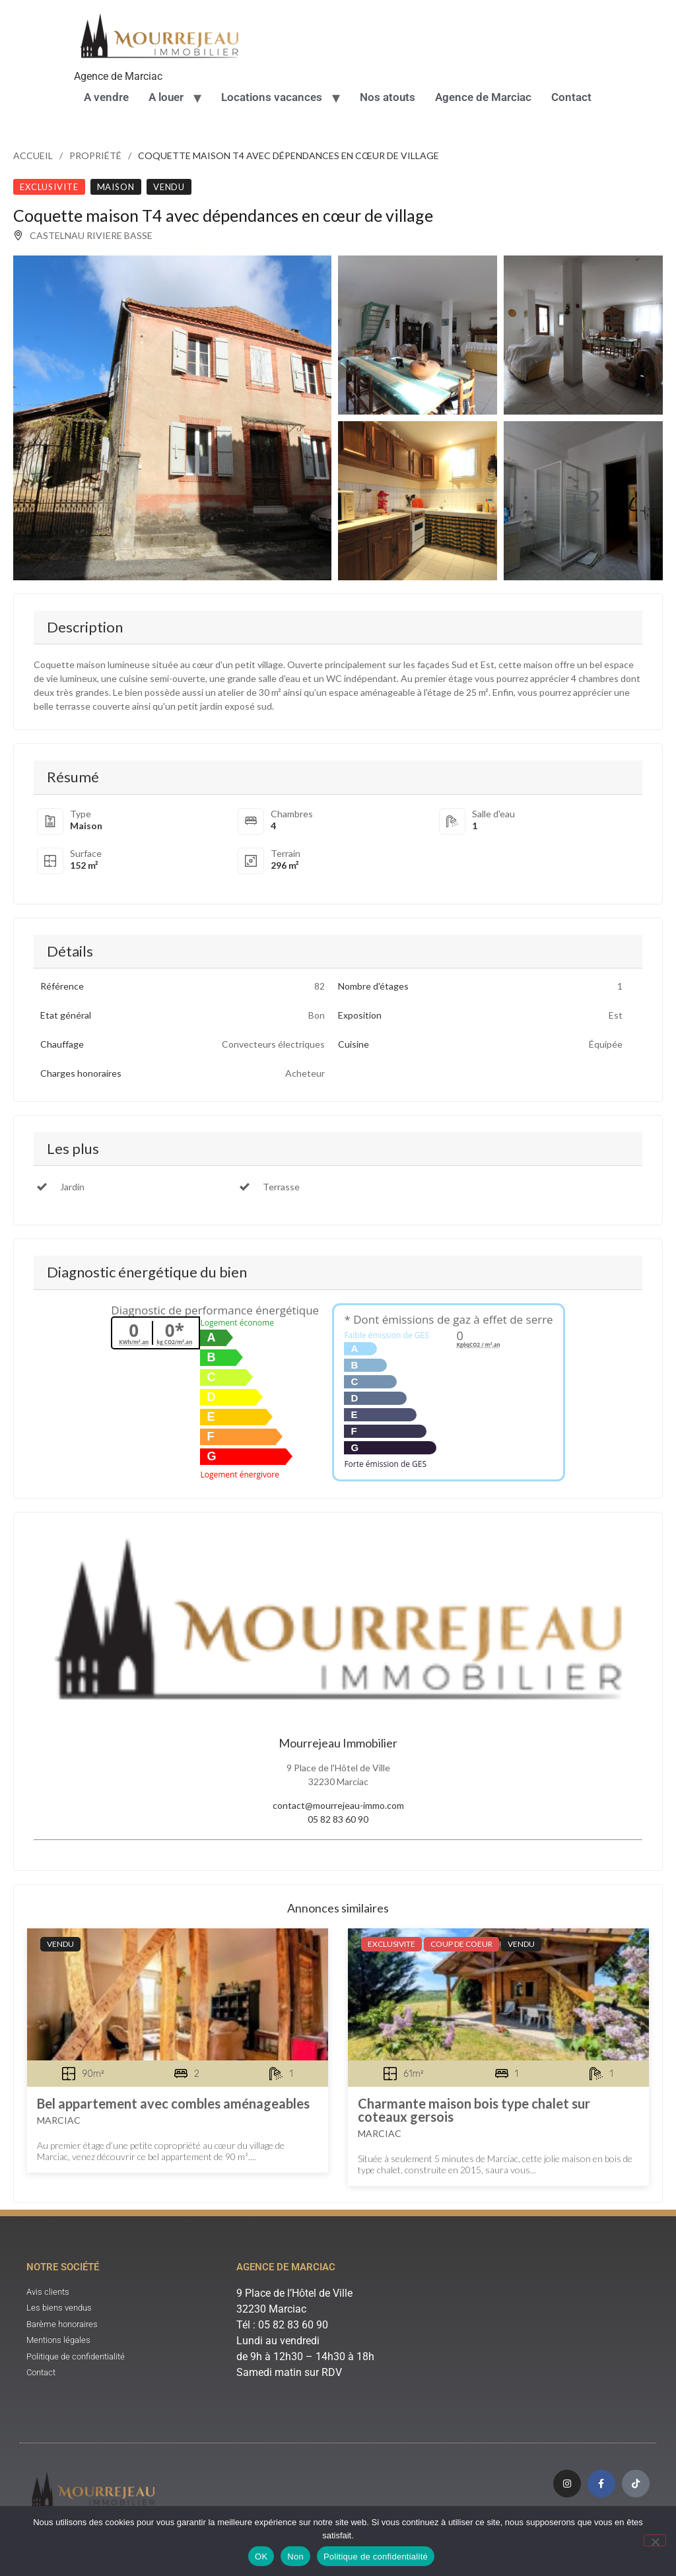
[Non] (655, 2540)
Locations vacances (271, 97)
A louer (166, 97)
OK (261, 2556)
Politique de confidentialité (375, 2556)
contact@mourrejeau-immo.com (338, 1805)
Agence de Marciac (483, 97)
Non (295, 2556)
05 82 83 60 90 (338, 1819)
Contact (571, 97)
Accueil (33, 155)
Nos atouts (387, 97)
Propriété (95, 155)
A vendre (106, 97)
